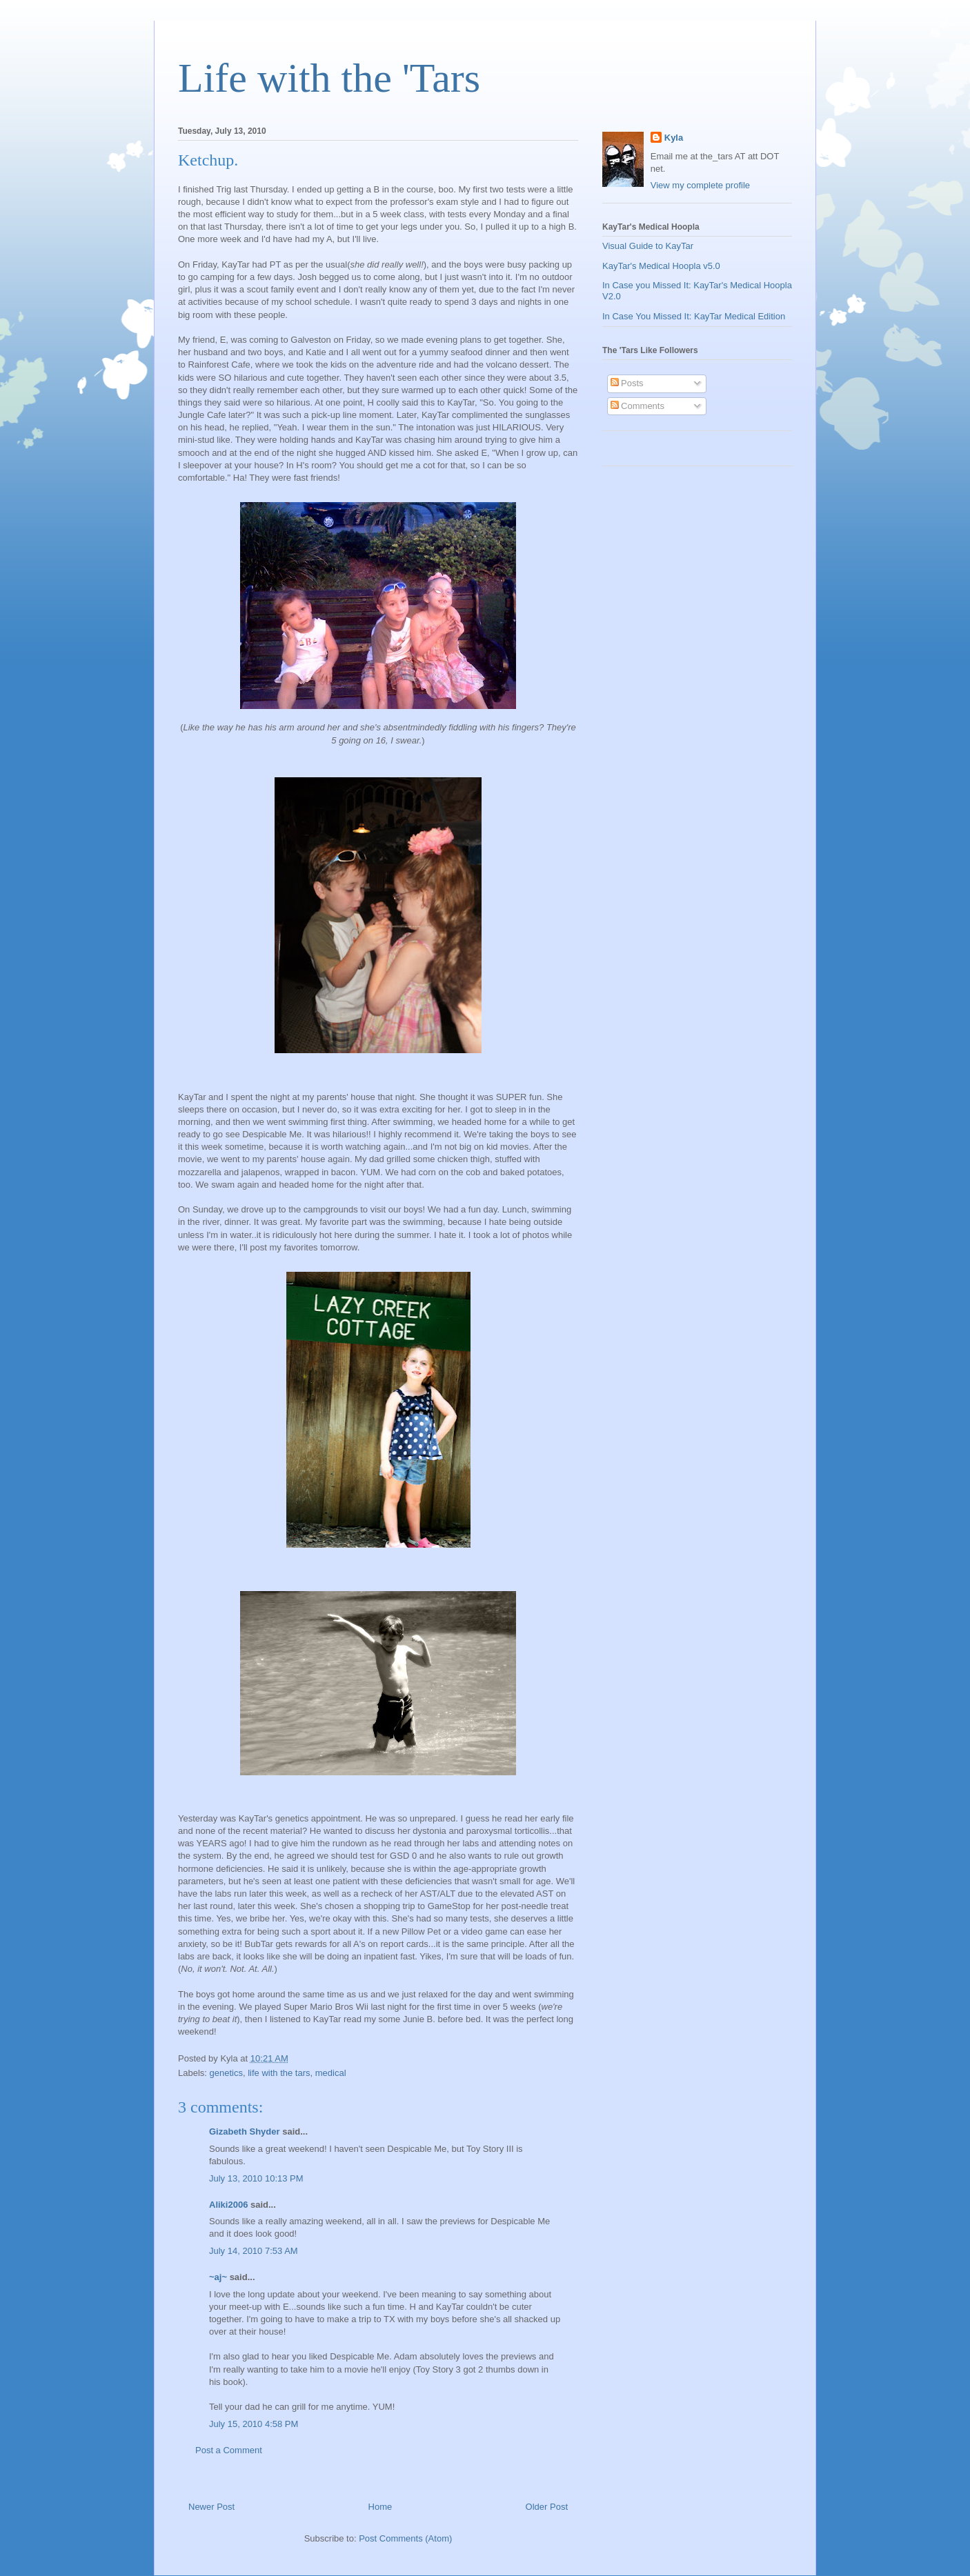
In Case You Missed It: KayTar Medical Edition (693, 316)
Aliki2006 (228, 2204)
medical (330, 2073)
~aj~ (218, 2277)
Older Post (547, 2507)
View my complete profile (700, 185)
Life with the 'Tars (329, 78)
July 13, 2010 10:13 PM (256, 2178)
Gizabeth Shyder (244, 2131)
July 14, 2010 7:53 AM (253, 2251)
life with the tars (279, 2073)
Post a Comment (228, 2450)
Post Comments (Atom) (405, 2538)
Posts (627, 383)
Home (380, 2507)
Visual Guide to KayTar (647, 246)
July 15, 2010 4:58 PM (253, 2424)
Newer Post (211, 2507)
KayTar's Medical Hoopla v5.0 (661, 266)
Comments (637, 406)
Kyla (673, 137)
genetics (226, 2073)
